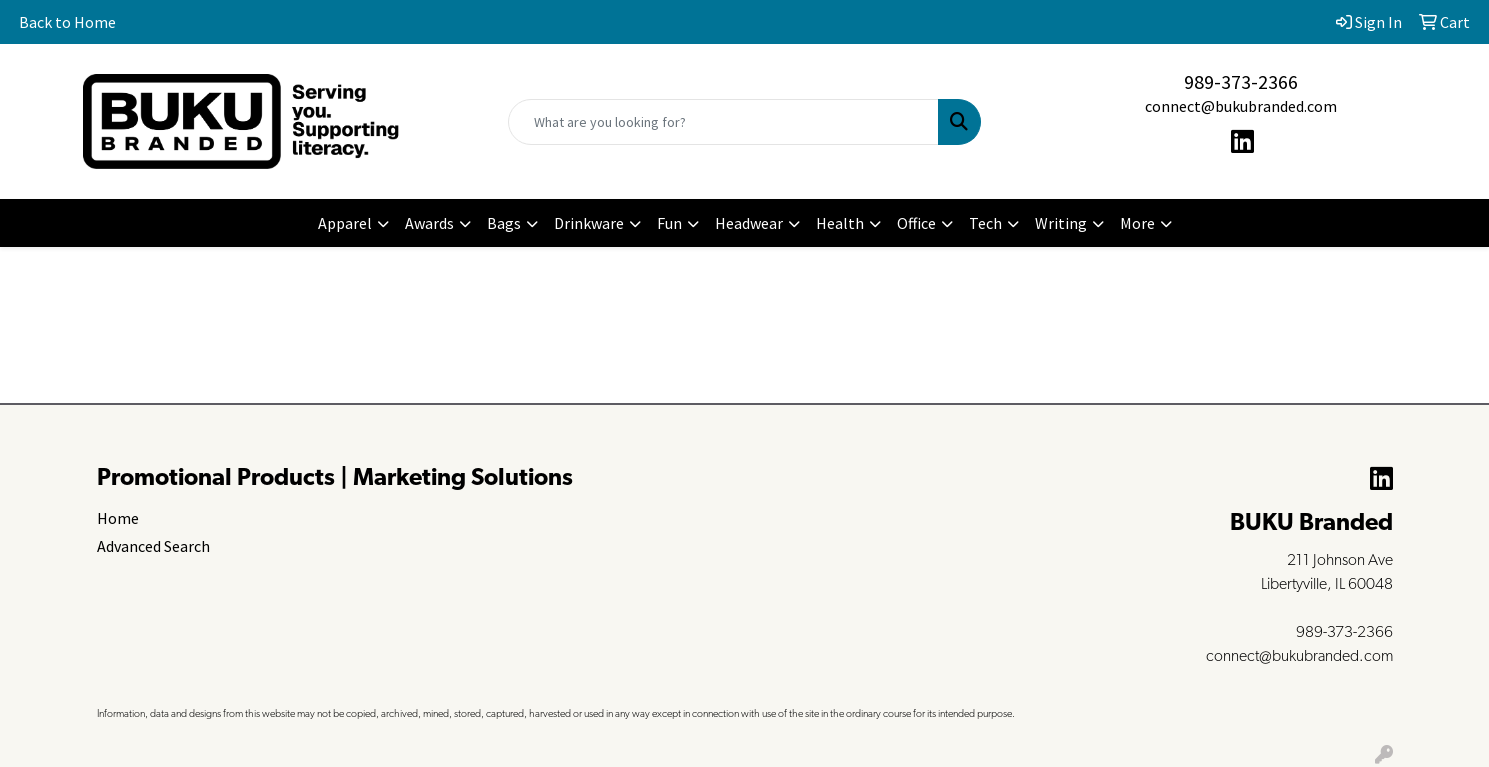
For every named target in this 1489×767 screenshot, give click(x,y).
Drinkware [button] (589, 223)
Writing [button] (1061, 223)
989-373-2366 (1241, 81)
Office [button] (916, 223)
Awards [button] (429, 223)
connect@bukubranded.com (1241, 106)
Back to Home (67, 22)
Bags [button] (504, 223)
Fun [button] (669, 223)
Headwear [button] (749, 223)
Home (118, 518)
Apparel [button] (345, 223)
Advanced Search (153, 546)
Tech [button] (985, 223)
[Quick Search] (723, 122)
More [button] (1137, 223)
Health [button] (840, 223)
